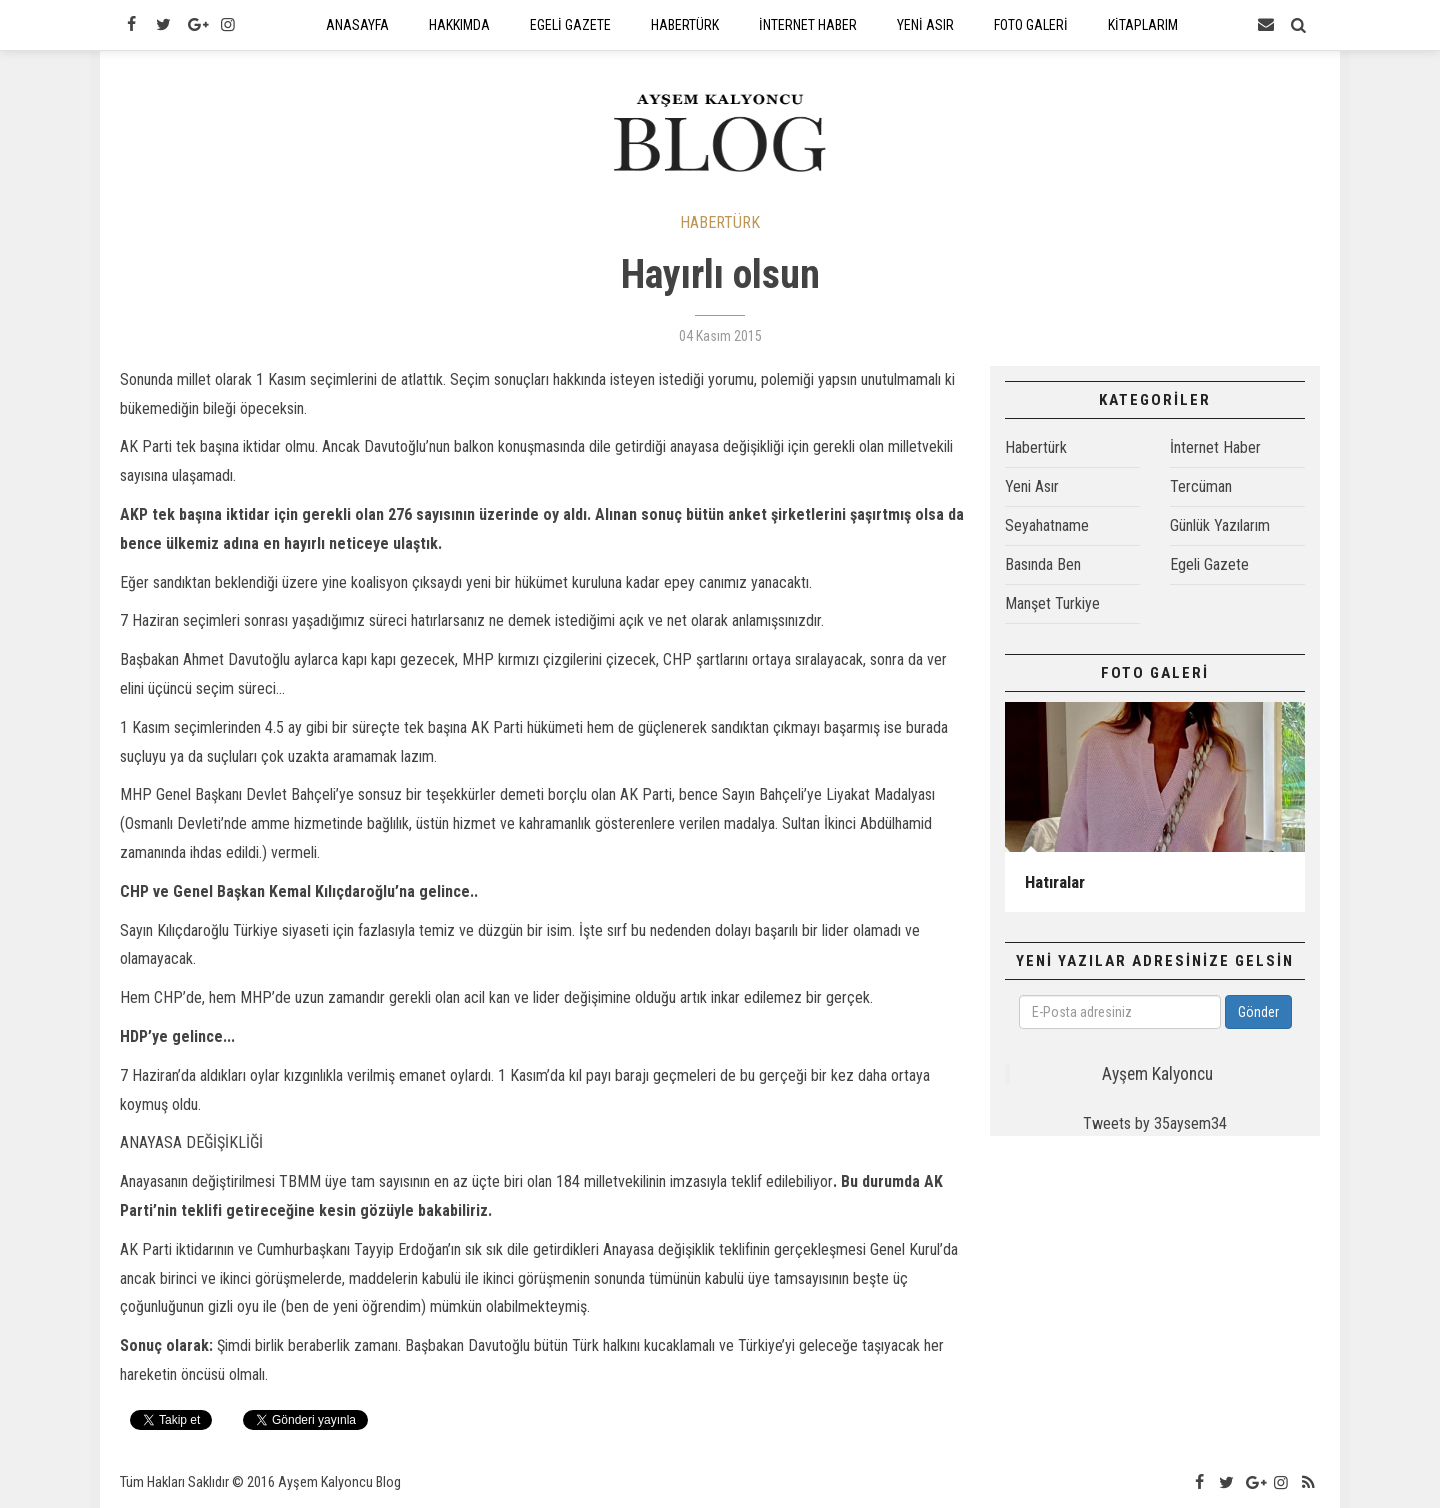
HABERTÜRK (720, 222)
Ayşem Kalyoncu (1157, 1074)
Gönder (1258, 1012)
